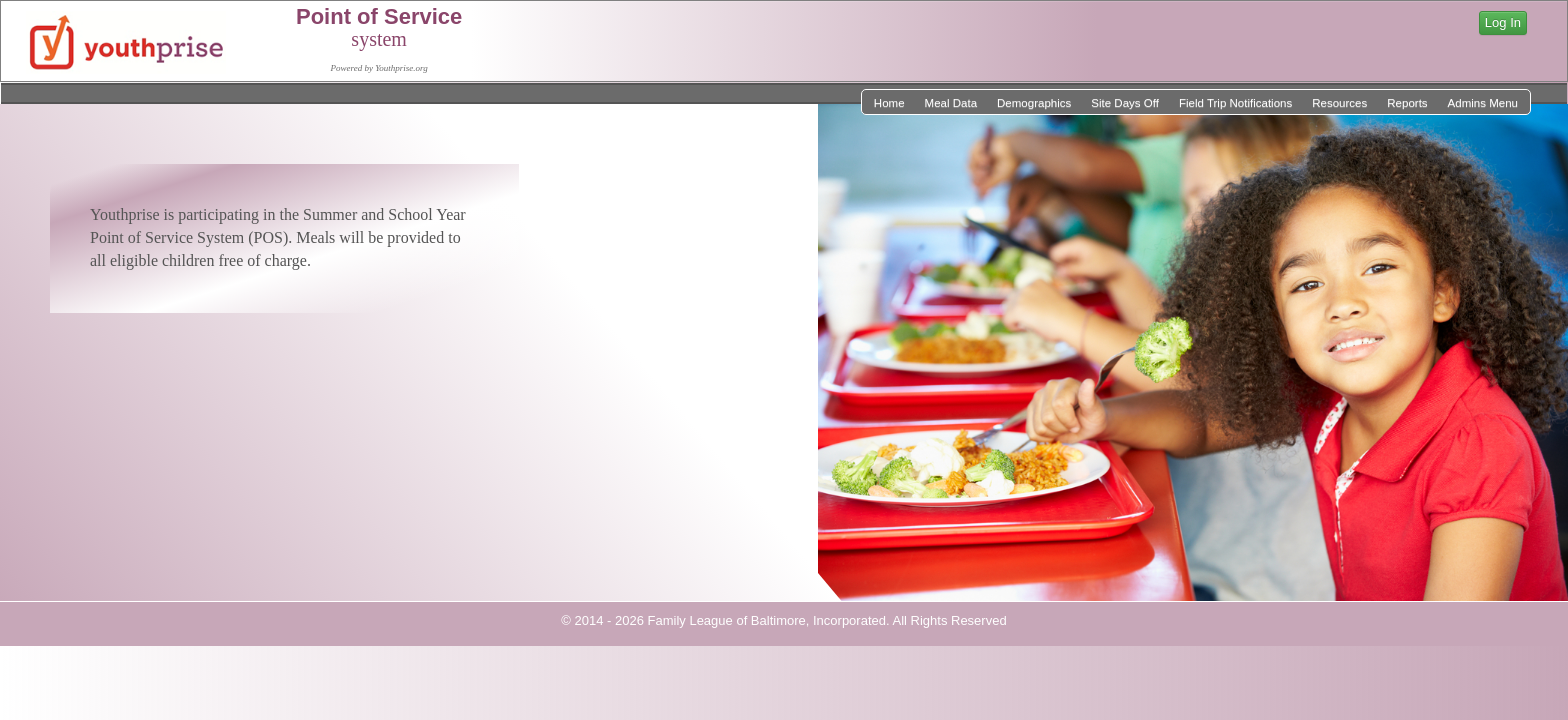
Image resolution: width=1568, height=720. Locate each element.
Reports (1407, 103)
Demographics (1034, 103)
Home (889, 103)
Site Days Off (1125, 103)
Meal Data (951, 103)
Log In (1503, 22)
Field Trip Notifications (1235, 103)
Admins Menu (1483, 103)
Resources (1339, 103)
